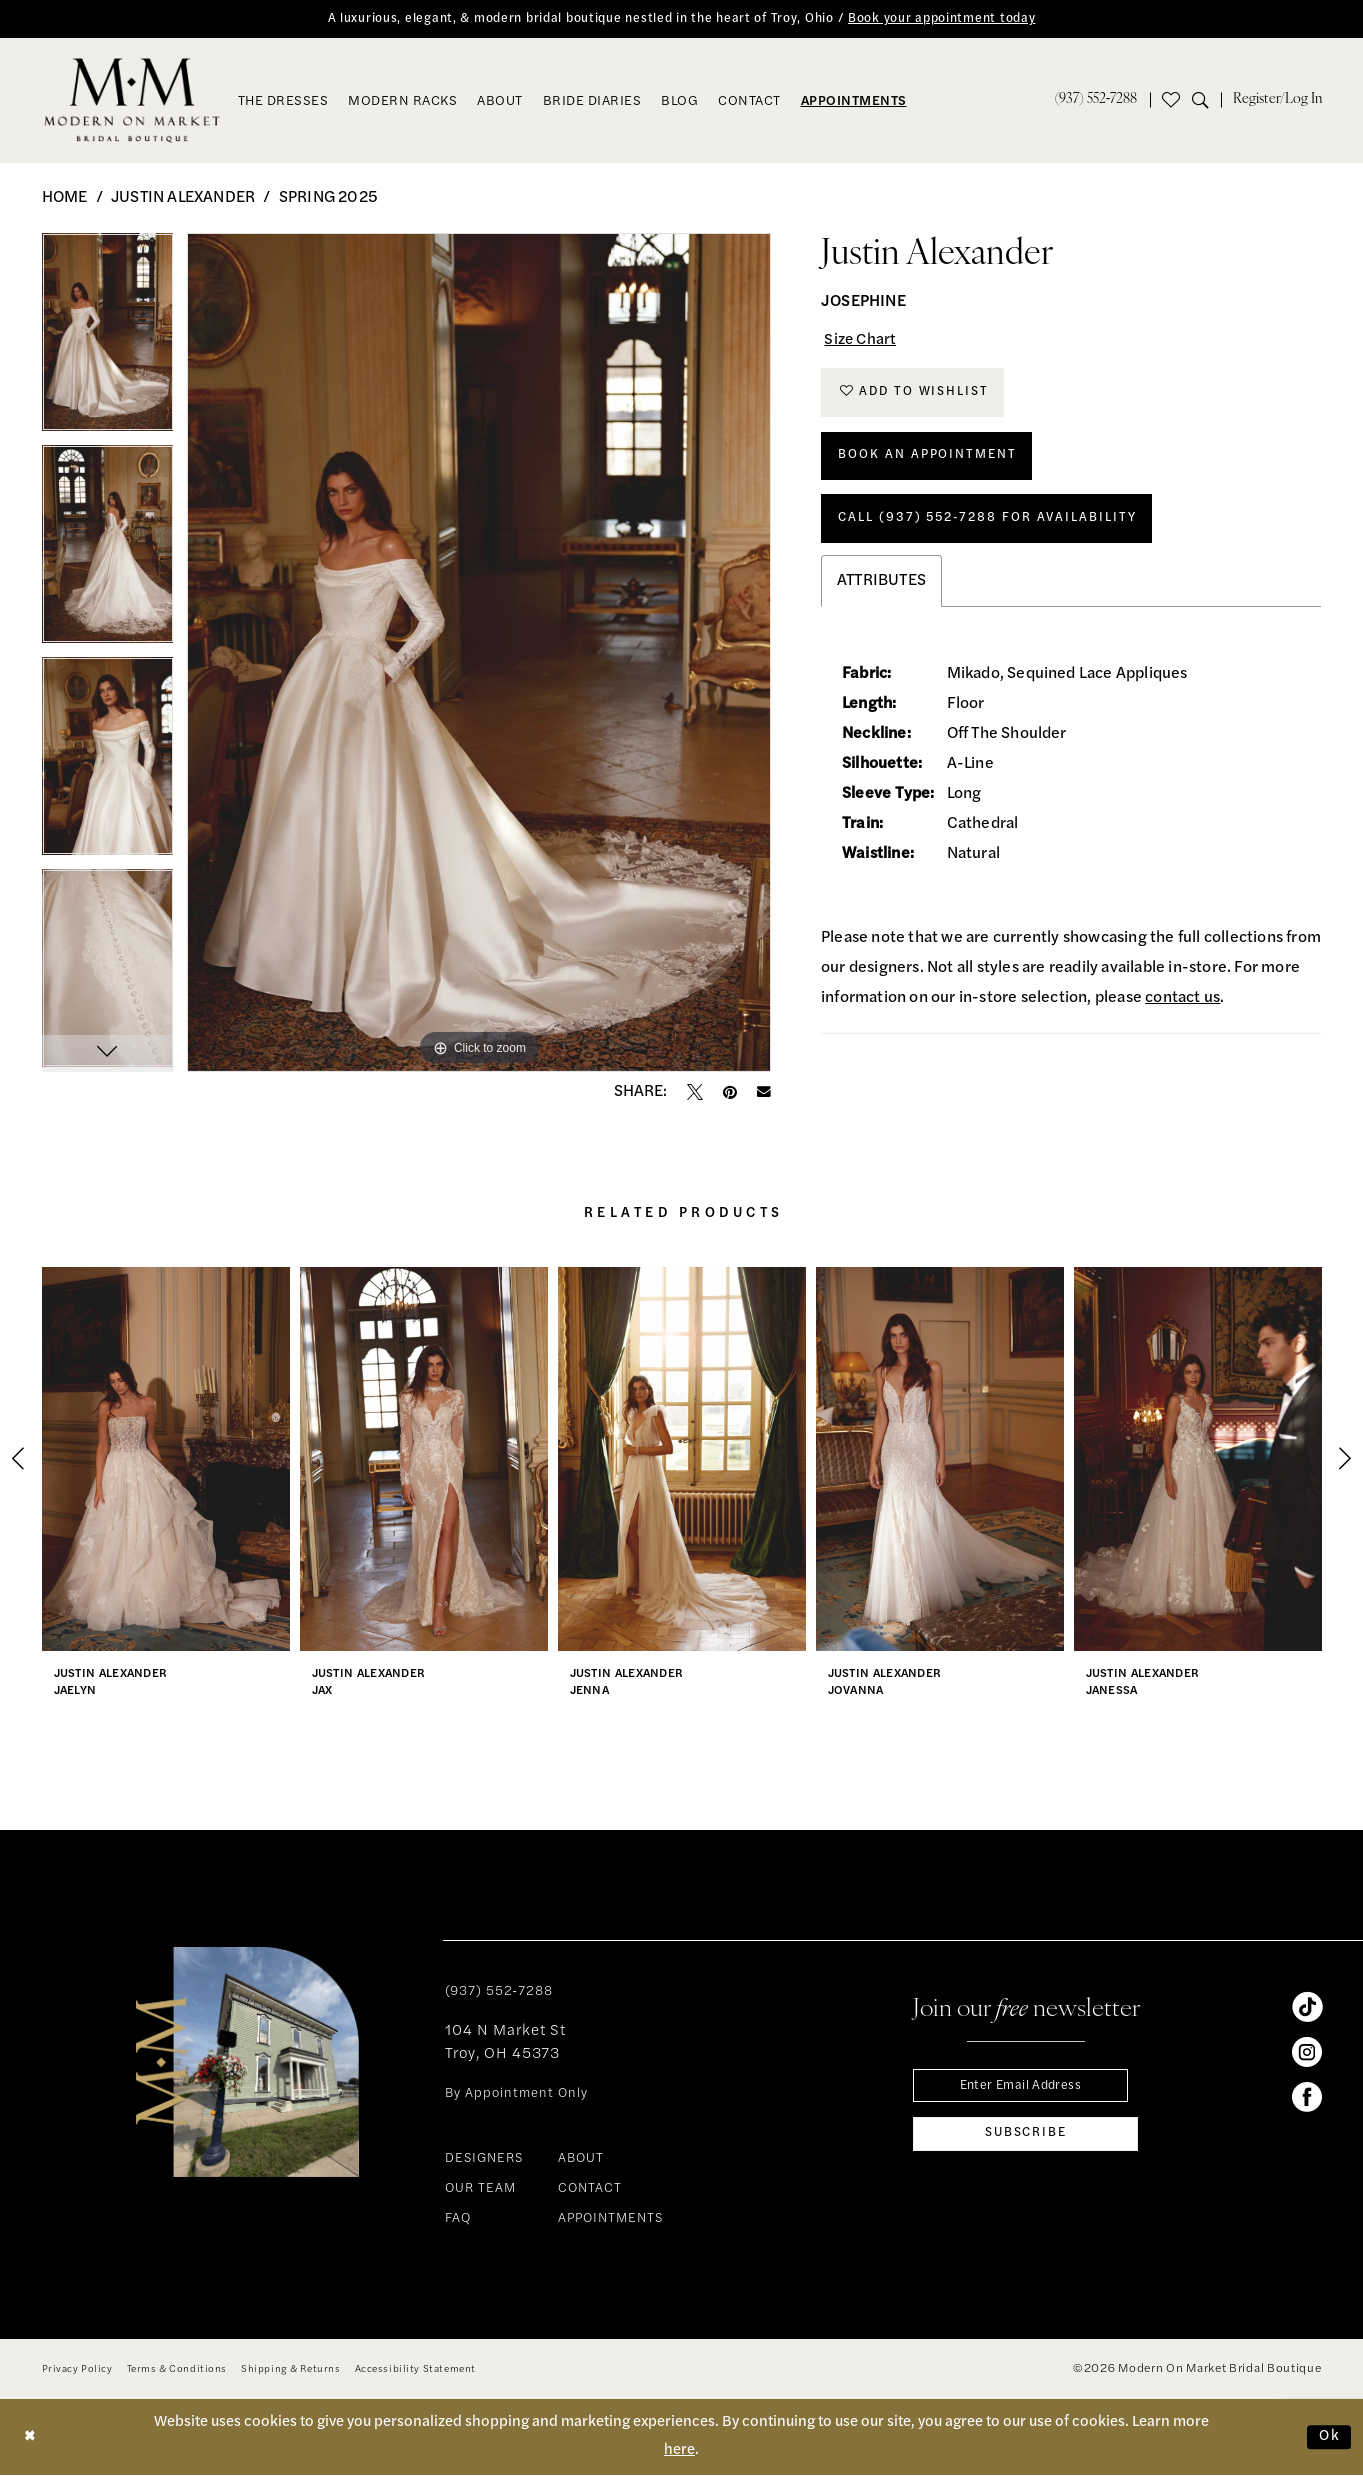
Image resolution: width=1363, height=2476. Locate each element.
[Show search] (1206, 101)
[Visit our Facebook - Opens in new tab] (1307, 2097)
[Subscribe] (1025, 2137)
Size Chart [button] (862, 342)
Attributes (881, 591)
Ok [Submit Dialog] (1329, 2437)
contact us (1182, 1008)
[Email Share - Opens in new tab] (764, 1093)
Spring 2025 (328, 198)
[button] (1277, 101)
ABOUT (581, 2159)
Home (65, 198)
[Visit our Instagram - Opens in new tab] (1307, 2052)
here (679, 2451)
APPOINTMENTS (610, 2219)
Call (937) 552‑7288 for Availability (994, 526)
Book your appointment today (949, 19)
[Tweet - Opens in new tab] (695, 1092)
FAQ (458, 2219)
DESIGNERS (484, 2159)
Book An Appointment (930, 461)
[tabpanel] (108, 339)
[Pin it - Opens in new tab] (730, 1092)
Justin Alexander (183, 198)
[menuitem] (1096, 101)
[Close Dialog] (31, 2437)
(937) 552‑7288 (499, 1991)
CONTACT (590, 2189)
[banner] (131, 101)
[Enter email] (1025, 2086)
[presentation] (166, 1459)
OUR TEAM (480, 2189)
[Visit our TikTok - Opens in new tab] (1307, 2007)
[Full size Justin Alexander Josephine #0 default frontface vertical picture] (479, 652)
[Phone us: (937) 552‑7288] (1096, 101)
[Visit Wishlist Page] (1171, 101)
